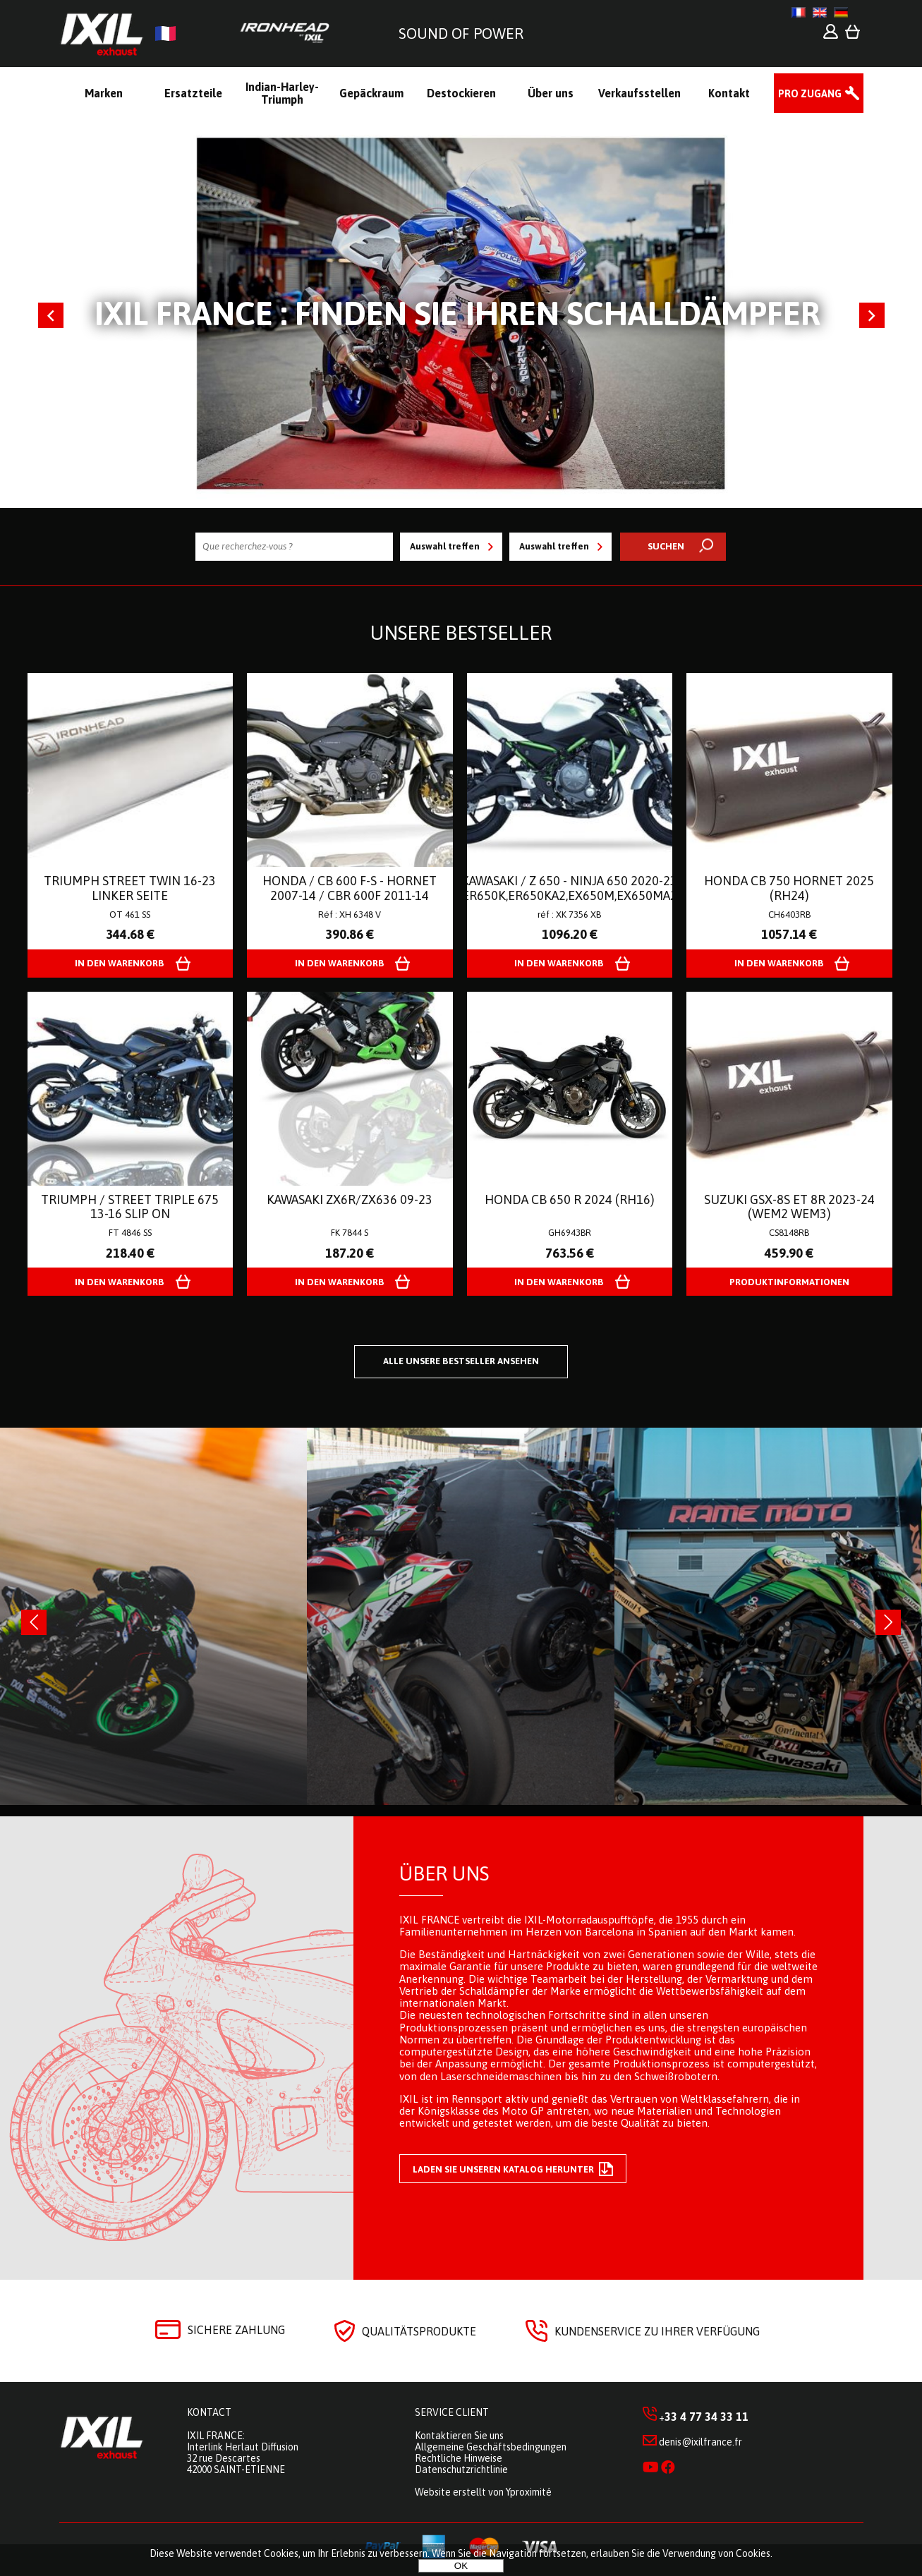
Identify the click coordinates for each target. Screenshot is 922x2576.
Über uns (444, 1873)
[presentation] (34, 1622)
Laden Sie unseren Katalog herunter (513, 2169)
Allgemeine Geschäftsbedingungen (490, 2447)
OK (461, 2565)
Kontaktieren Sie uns (459, 2435)
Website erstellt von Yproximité (483, 2492)
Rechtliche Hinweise (458, 2458)
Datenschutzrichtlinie (461, 2469)
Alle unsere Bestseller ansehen (461, 1361)
